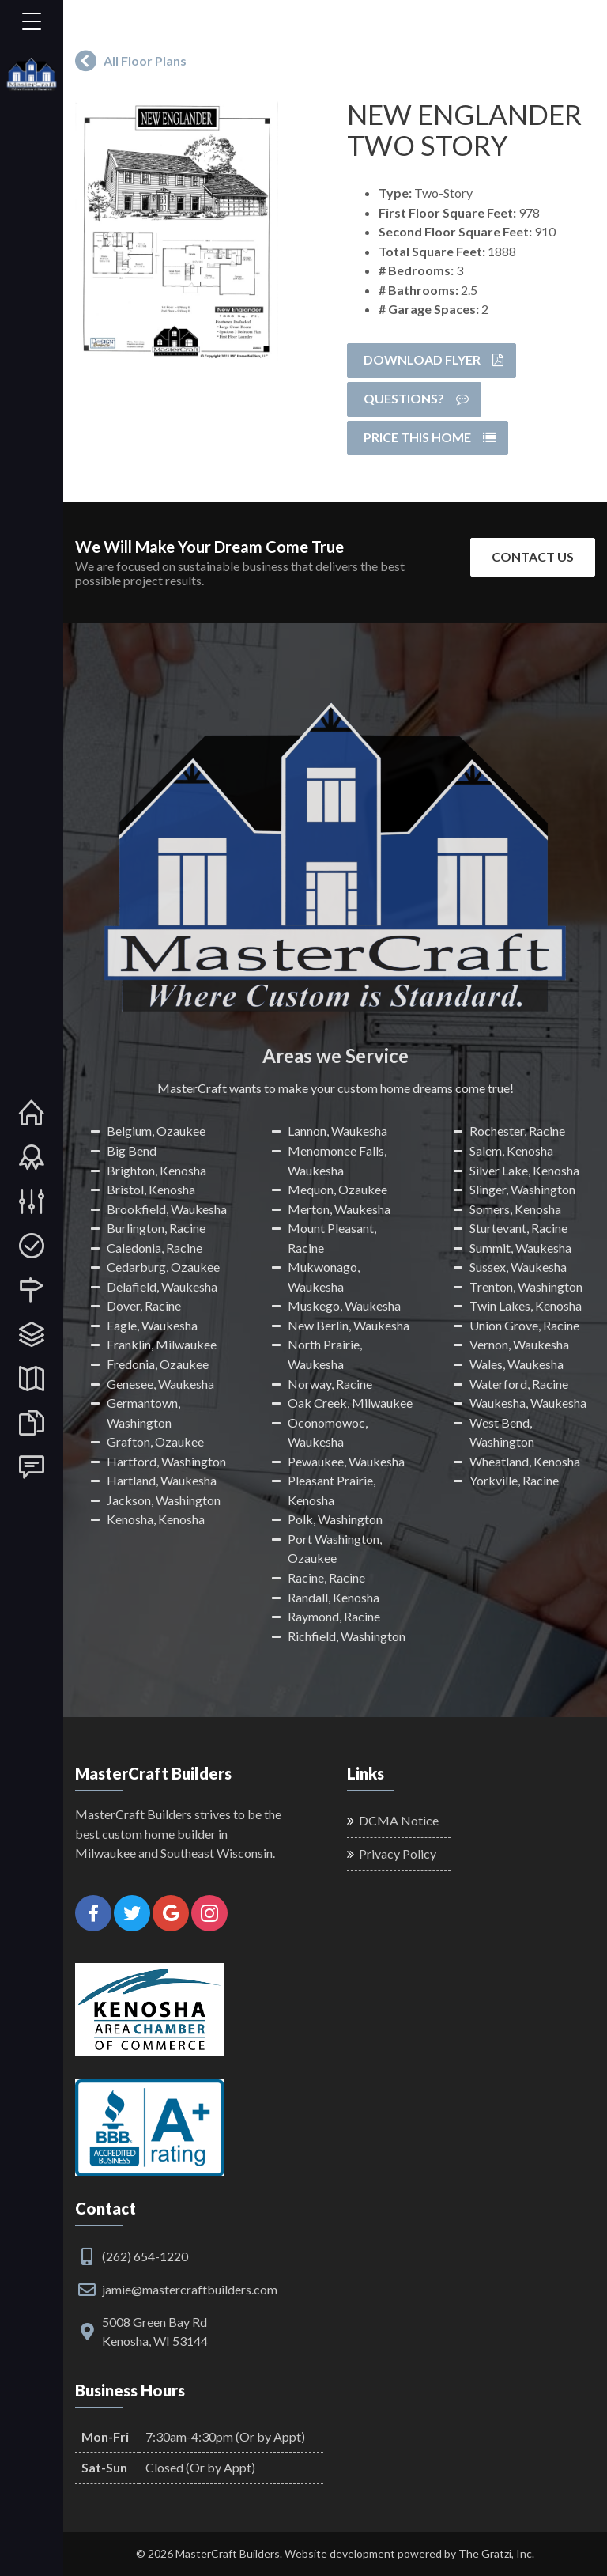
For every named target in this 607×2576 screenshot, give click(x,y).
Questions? (404, 398)
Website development (340, 2553)
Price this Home (417, 436)
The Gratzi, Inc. (496, 2553)
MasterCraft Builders (227, 2553)
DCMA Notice (399, 1820)
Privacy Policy (397, 1853)
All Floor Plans (145, 60)
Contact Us (533, 556)
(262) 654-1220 (145, 2256)
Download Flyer (422, 359)
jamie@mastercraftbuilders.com (189, 2289)
